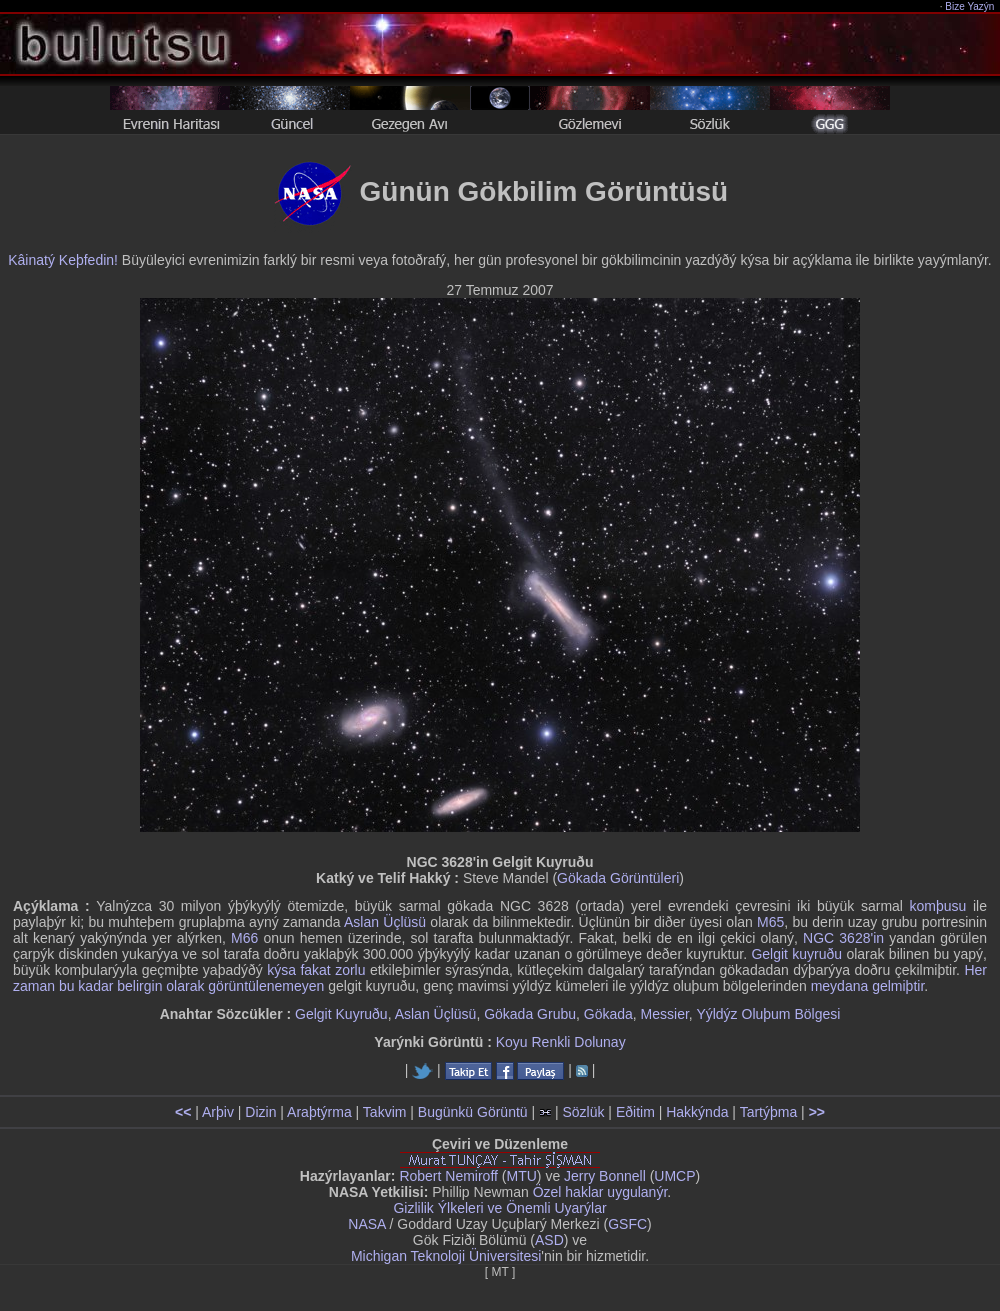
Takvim (385, 1112)
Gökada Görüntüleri (618, 878)
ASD (549, 1240)
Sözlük (583, 1112)
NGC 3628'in (843, 938)
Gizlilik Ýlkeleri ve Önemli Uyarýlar (499, 1208)
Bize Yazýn (970, 6)
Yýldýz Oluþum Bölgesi (768, 1014)
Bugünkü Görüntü (473, 1112)
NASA (366, 1224)
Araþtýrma (319, 1112)
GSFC (627, 1224)
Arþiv (218, 1112)
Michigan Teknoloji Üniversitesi (446, 1256)
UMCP (674, 1176)
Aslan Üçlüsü (385, 922)
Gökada (608, 1014)
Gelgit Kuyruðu (341, 1014)
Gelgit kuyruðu (796, 954)
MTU (522, 1176)
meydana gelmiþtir (868, 986)
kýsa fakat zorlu (316, 970)
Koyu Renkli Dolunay (561, 1042)
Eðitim (635, 1112)
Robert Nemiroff (448, 1176)
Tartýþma (769, 1112)
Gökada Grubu (530, 1014)
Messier (665, 1014)
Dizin (260, 1112)
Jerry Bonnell (605, 1176)
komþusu (938, 906)
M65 (770, 922)
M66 (244, 938)
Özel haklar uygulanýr (600, 1192)
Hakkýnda (697, 1112)
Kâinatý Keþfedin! (63, 260)
